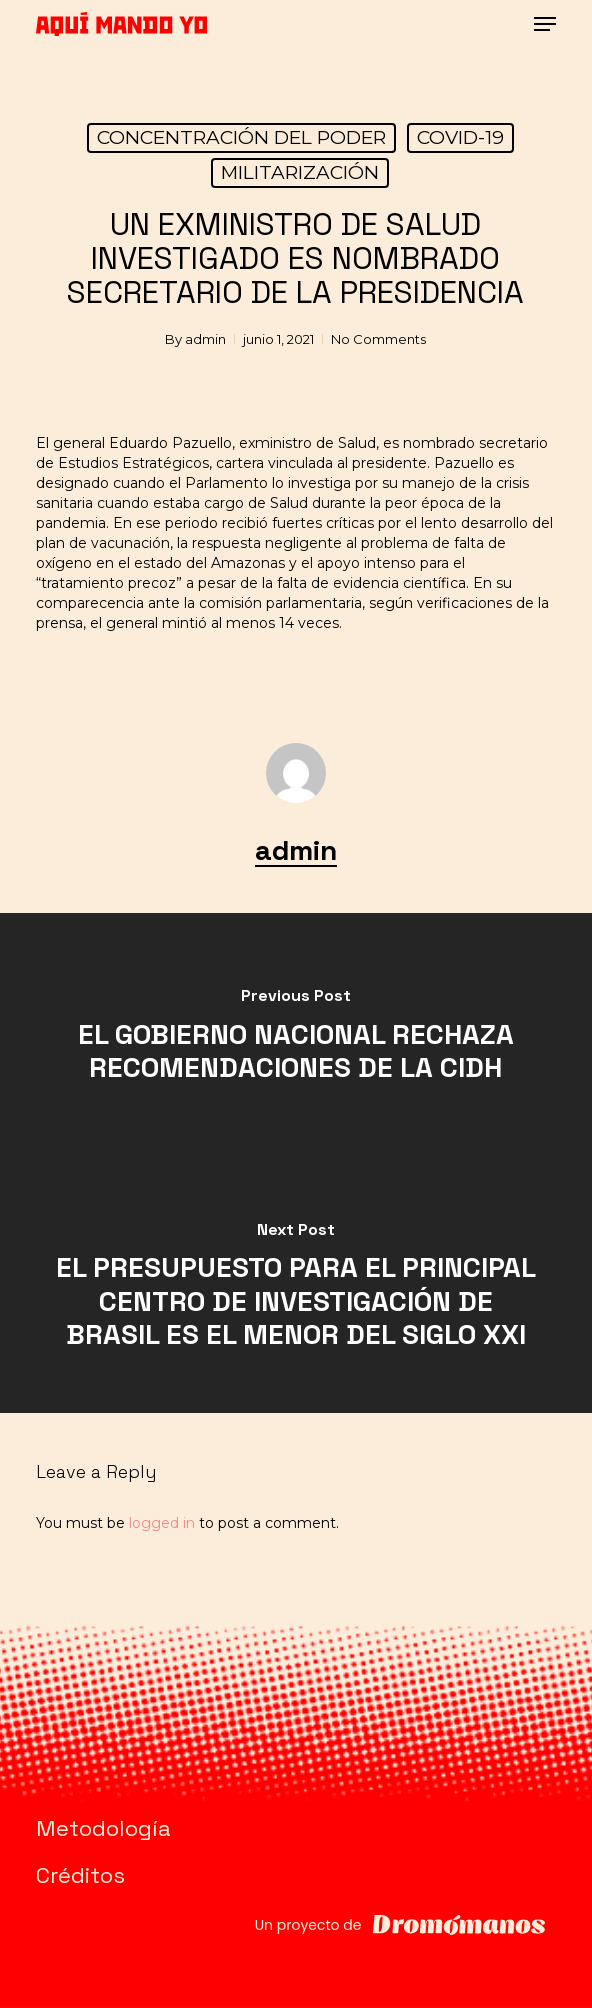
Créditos (80, 1875)
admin (205, 339)
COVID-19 (460, 137)
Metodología (103, 1828)
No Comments (378, 339)
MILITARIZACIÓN (300, 172)
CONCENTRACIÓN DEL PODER (241, 137)
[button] (545, 24)
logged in (162, 1523)
